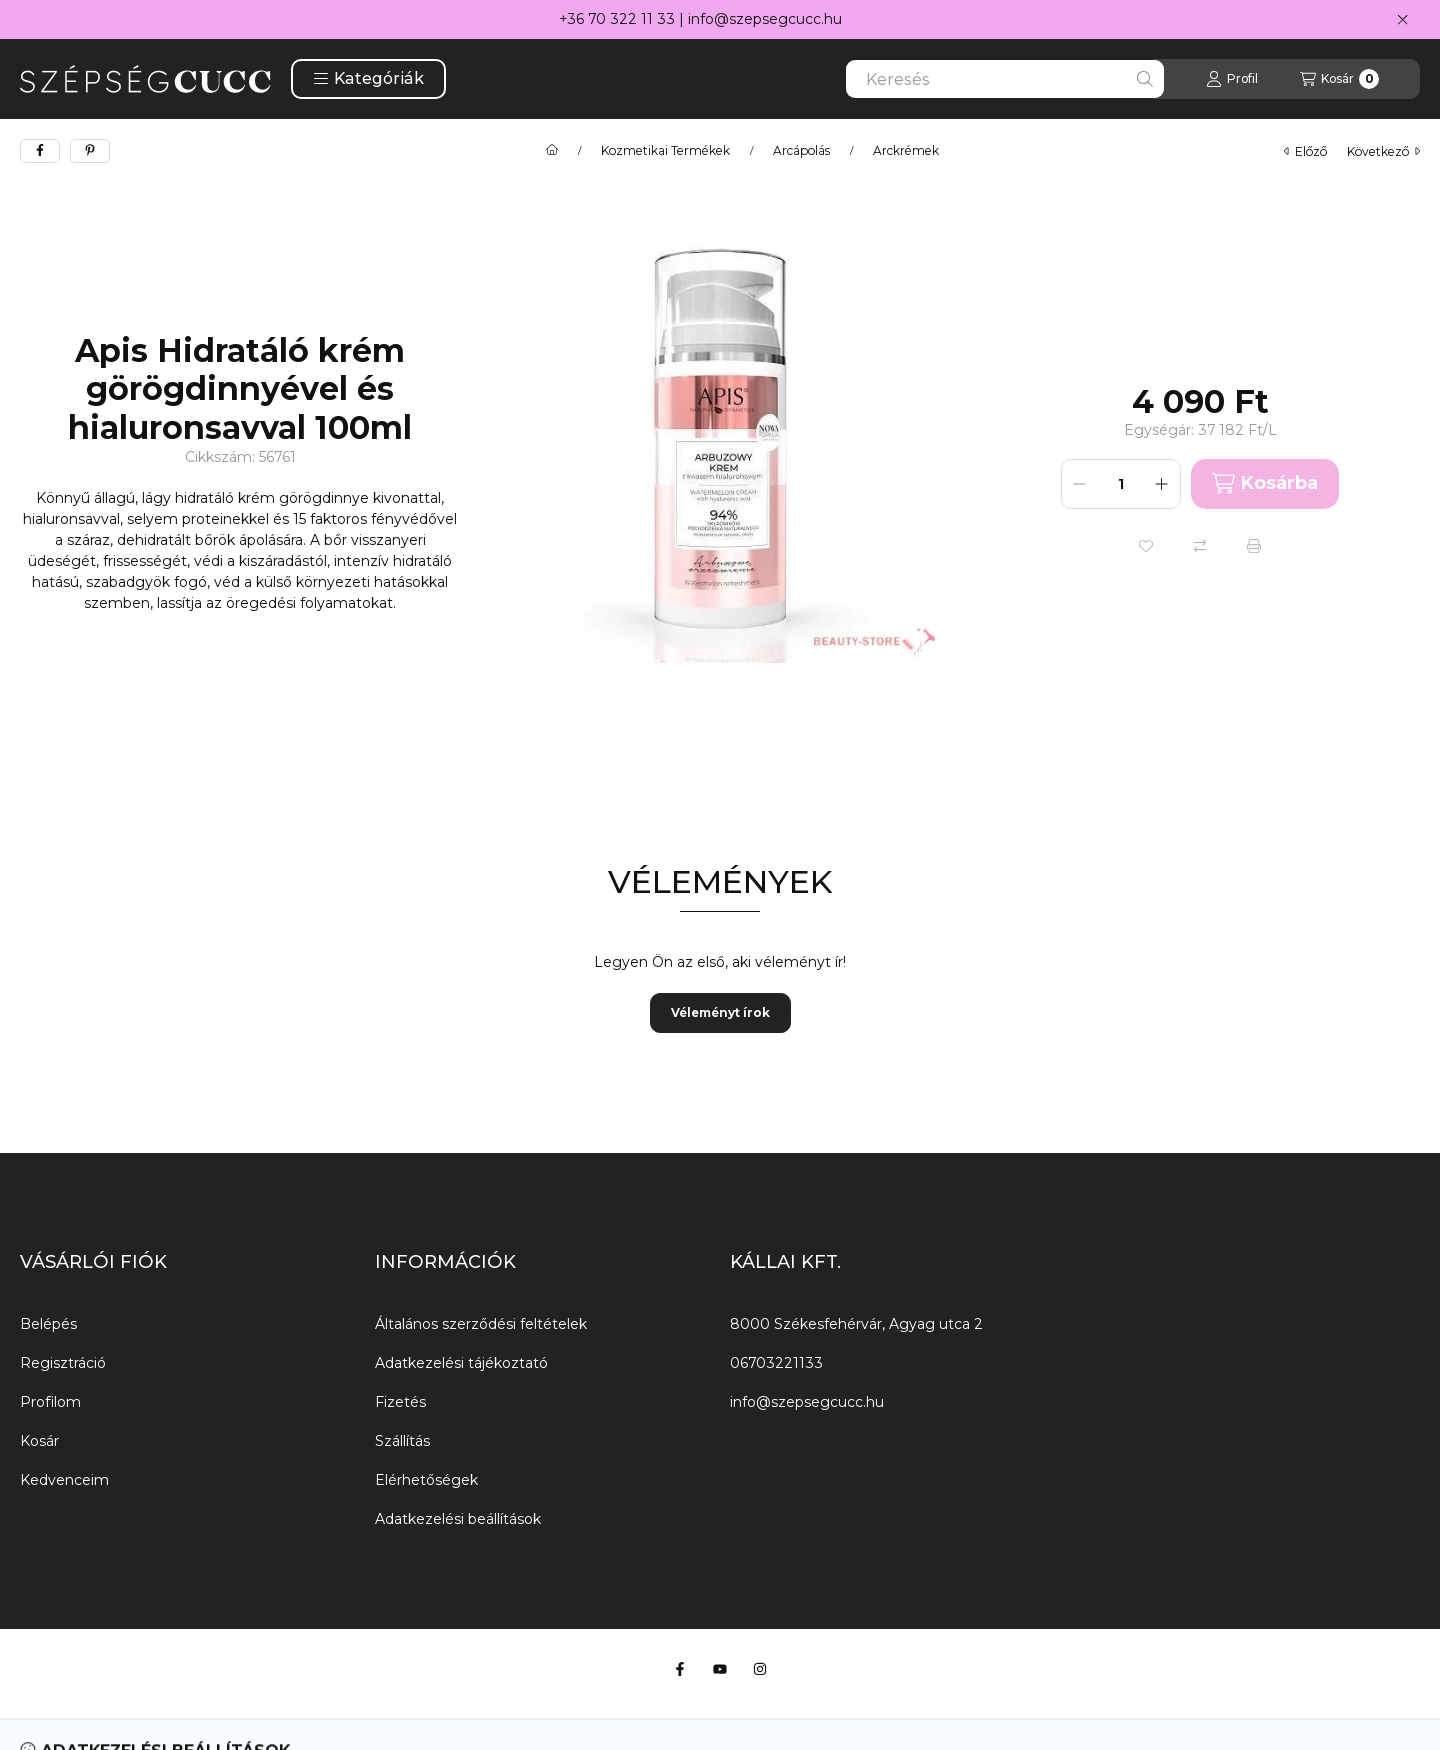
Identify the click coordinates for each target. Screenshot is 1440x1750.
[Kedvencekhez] (1146, 546)
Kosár (39, 1441)
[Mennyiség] (1121, 484)
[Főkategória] (552, 151)
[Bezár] (1402, 20)
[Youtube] (720, 1669)
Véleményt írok (720, 1012)
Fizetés (400, 1402)
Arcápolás (801, 151)
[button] (368, 79)
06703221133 (776, 1363)
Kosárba (1265, 483)
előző (1305, 151)
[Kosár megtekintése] (1339, 79)
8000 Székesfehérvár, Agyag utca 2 (856, 1324)
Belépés (48, 1324)
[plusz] (1162, 484)
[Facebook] (680, 1669)
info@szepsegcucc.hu (765, 19)
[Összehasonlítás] (1200, 546)
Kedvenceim (64, 1480)
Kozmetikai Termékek (665, 151)
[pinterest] (90, 151)
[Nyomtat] (1254, 546)
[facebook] (40, 151)
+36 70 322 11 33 (617, 19)
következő (1383, 151)
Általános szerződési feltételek (481, 1324)
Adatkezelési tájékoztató (461, 1363)
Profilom (50, 1402)
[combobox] (1005, 79)
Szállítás (402, 1441)
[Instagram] (760, 1669)
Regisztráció (63, 1363)
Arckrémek (906, 151)
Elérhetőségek (426, 1480)
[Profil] (1232, 79)
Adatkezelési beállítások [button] (458, 1519)
